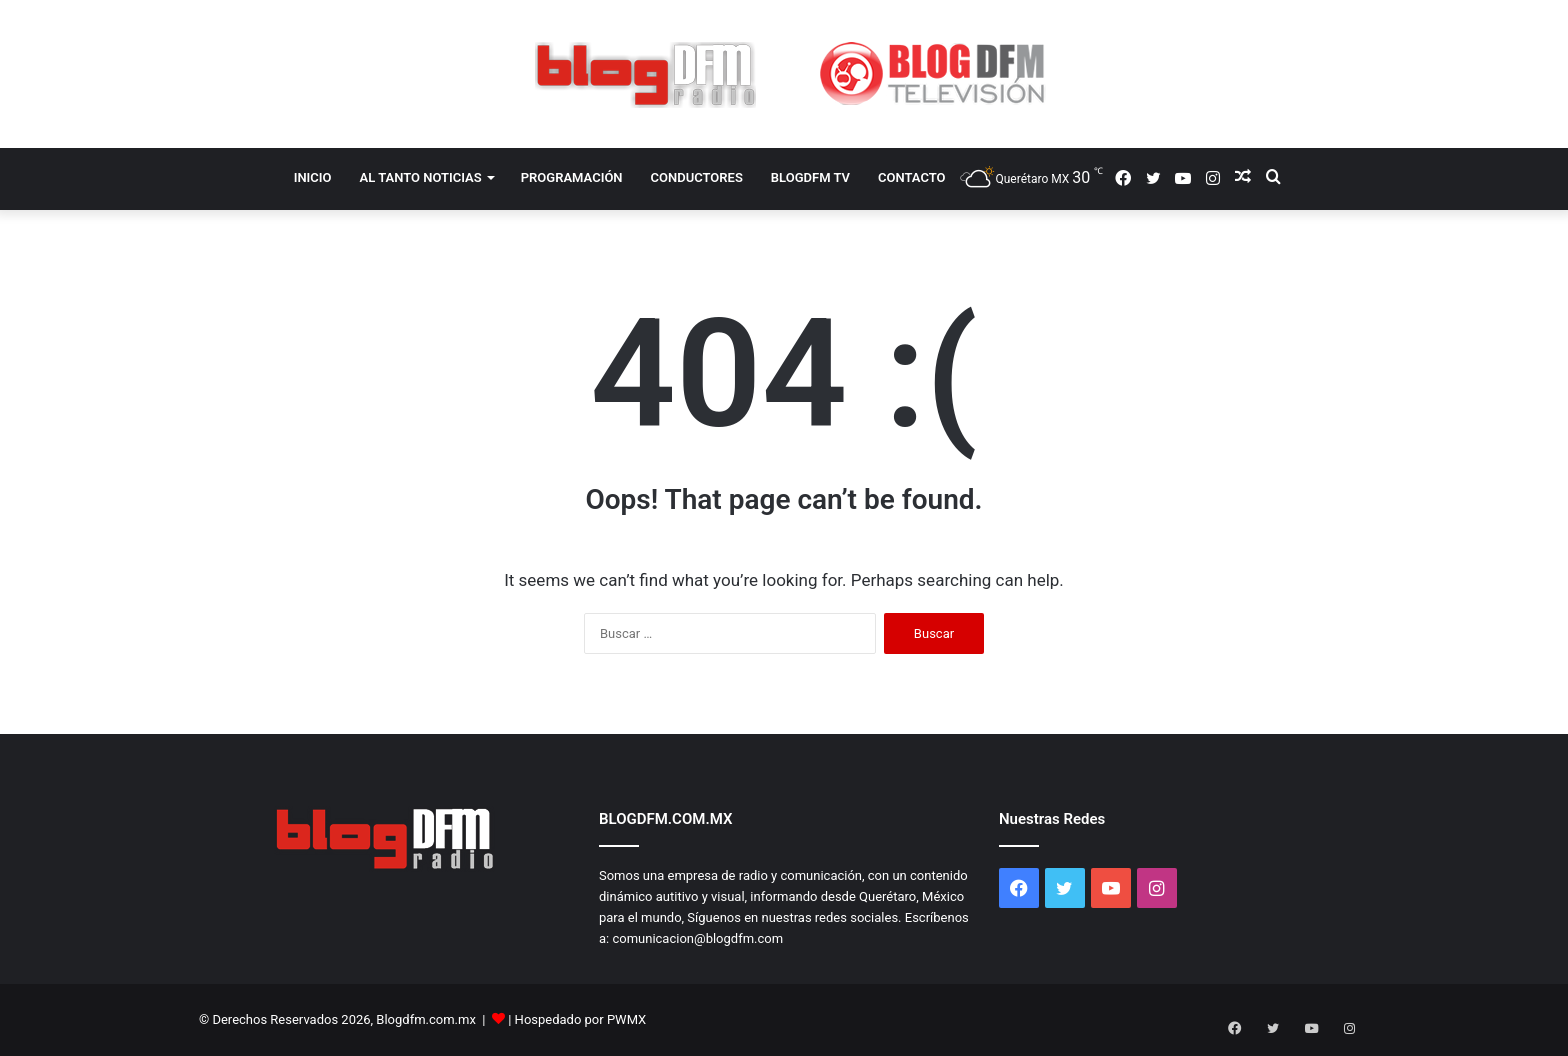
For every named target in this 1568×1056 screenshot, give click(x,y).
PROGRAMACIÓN (572, 177)
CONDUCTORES (697, 177)
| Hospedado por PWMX (577, 1019)
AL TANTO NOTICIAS (421, 177)
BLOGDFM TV (810, 177)
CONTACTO (912, 177)
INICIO (313, 177)
